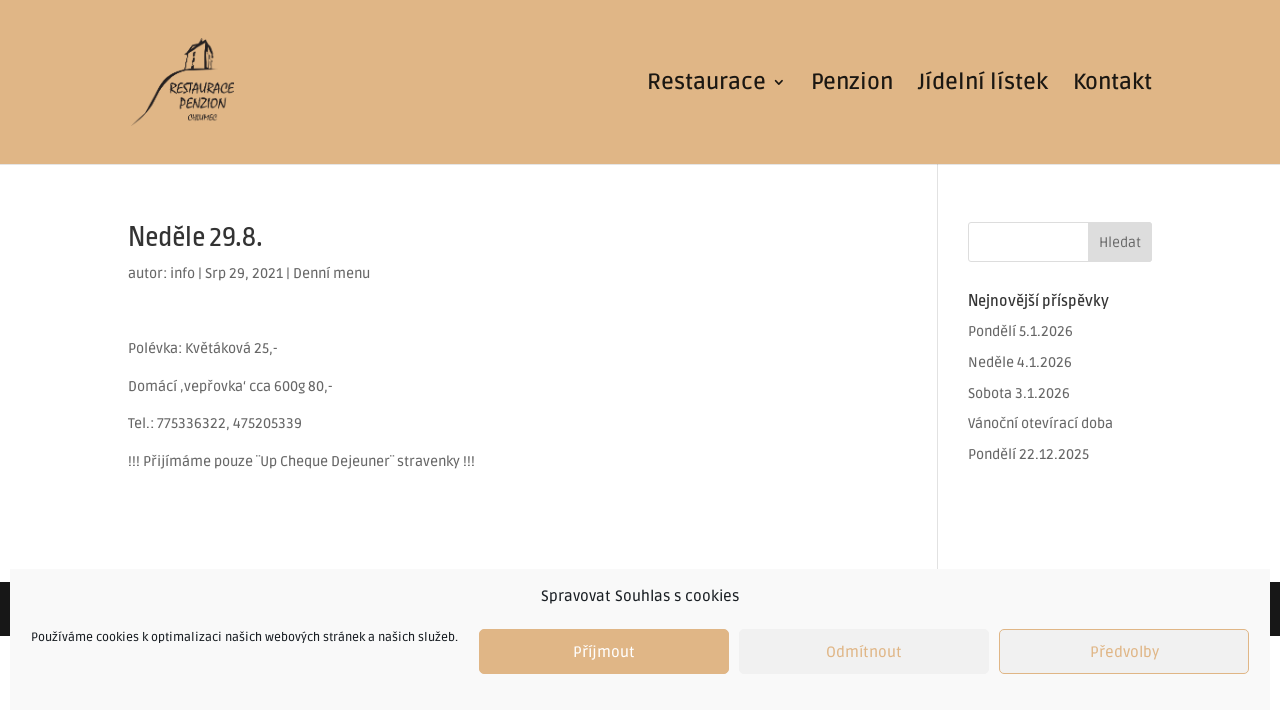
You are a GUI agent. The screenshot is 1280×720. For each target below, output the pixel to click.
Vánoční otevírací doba (1040, 423)
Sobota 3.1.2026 (1019, 393)
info (182, 273)
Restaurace (706, 85)
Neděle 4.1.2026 (1020, 362)
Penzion (852, 85)
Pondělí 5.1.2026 (1020, 331)
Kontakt (1112, 85)
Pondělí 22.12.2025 (1028, 454)
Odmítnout (864, 652)
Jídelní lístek (983, 85)
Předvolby (1124, 652)
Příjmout (604, 652)
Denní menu (331, 273)
